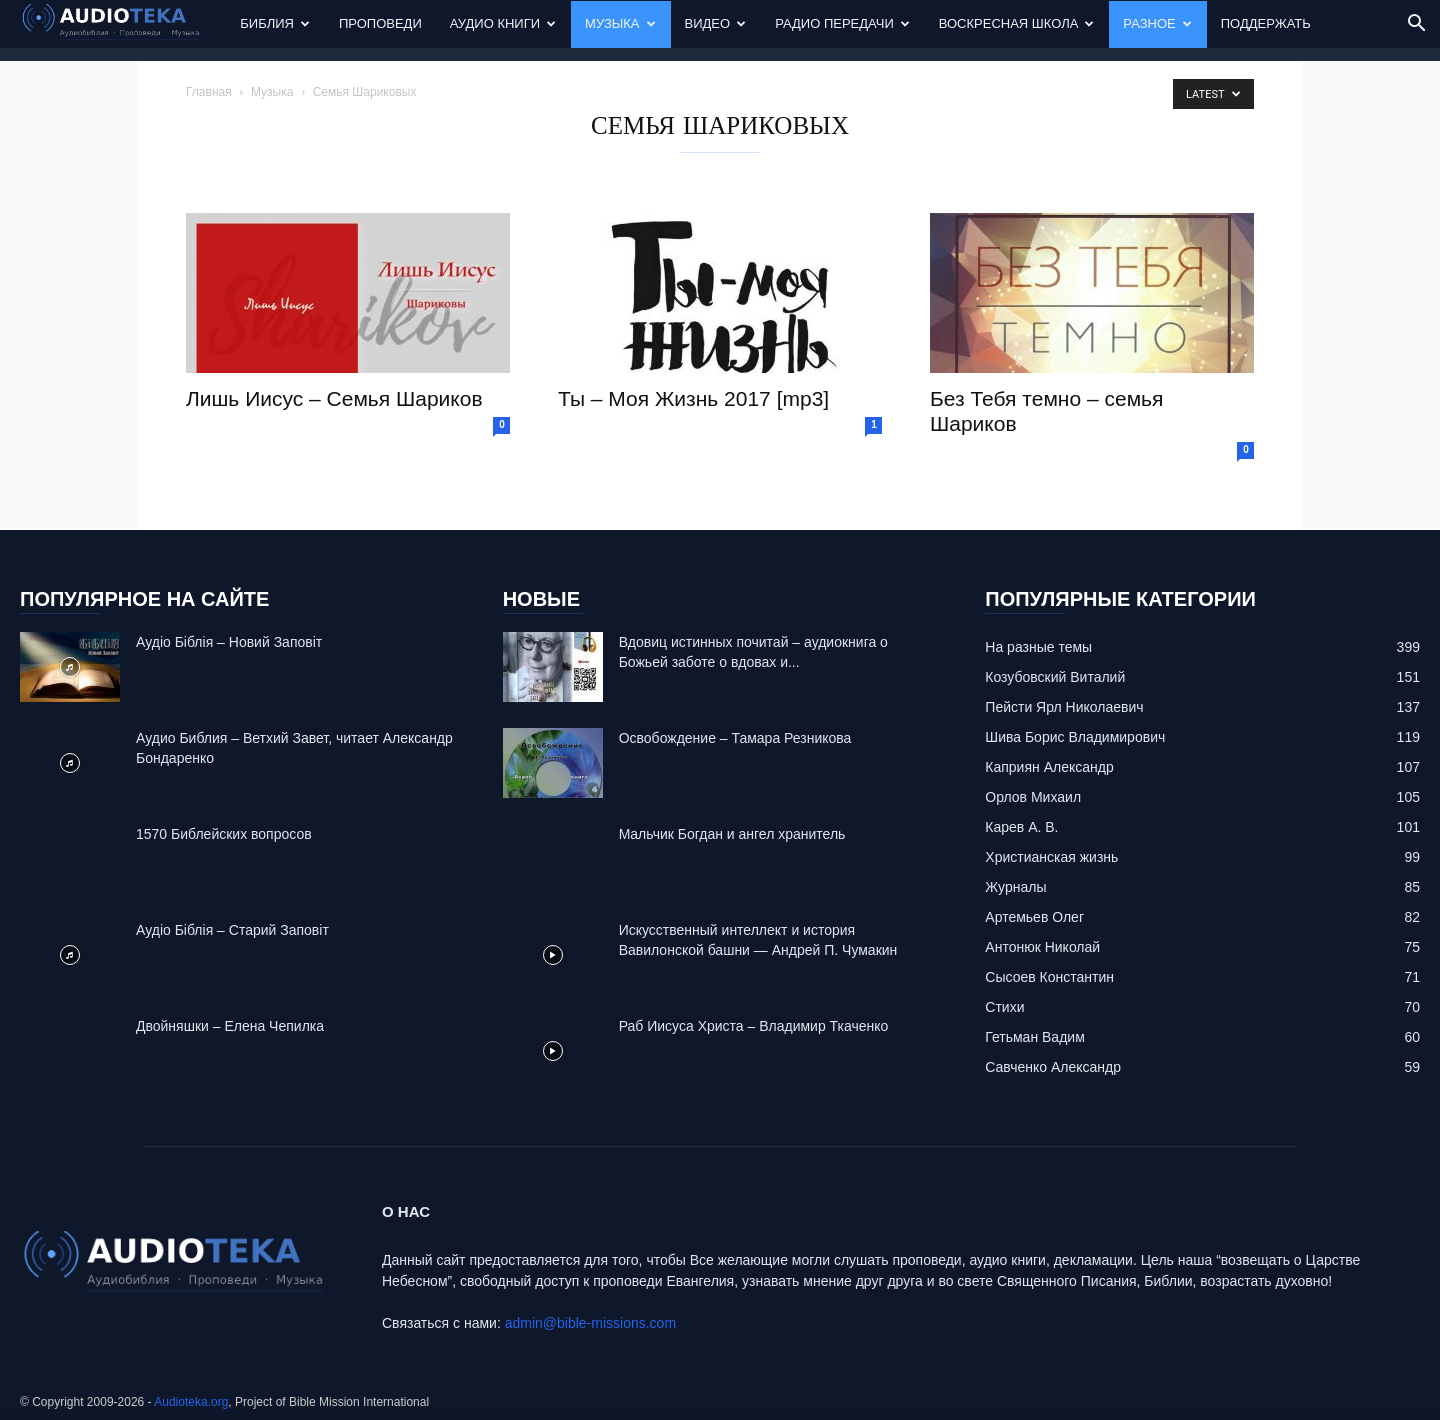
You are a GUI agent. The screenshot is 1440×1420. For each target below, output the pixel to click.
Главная (209, 92)
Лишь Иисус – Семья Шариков (334, 398)
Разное (1157, 23)
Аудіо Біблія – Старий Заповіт (232, 930)
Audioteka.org (191, 1402)
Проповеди (380, 23)
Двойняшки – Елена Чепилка (230, 1026)
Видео (716, 23)
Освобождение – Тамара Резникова (735, 738)
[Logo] (123, 24)
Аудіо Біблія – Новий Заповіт (229, 642)
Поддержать (1266, 23)
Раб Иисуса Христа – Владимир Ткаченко (754, 1026)
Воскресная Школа (1017, 23)
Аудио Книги (503, 23)
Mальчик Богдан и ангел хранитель (732, 834)
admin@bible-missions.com (590, 1323)
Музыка (620, 23)
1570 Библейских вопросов (224, 834)
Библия (275, 23)
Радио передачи (842, 23)
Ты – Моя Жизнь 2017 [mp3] (693, 398)
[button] (1416, 25)
